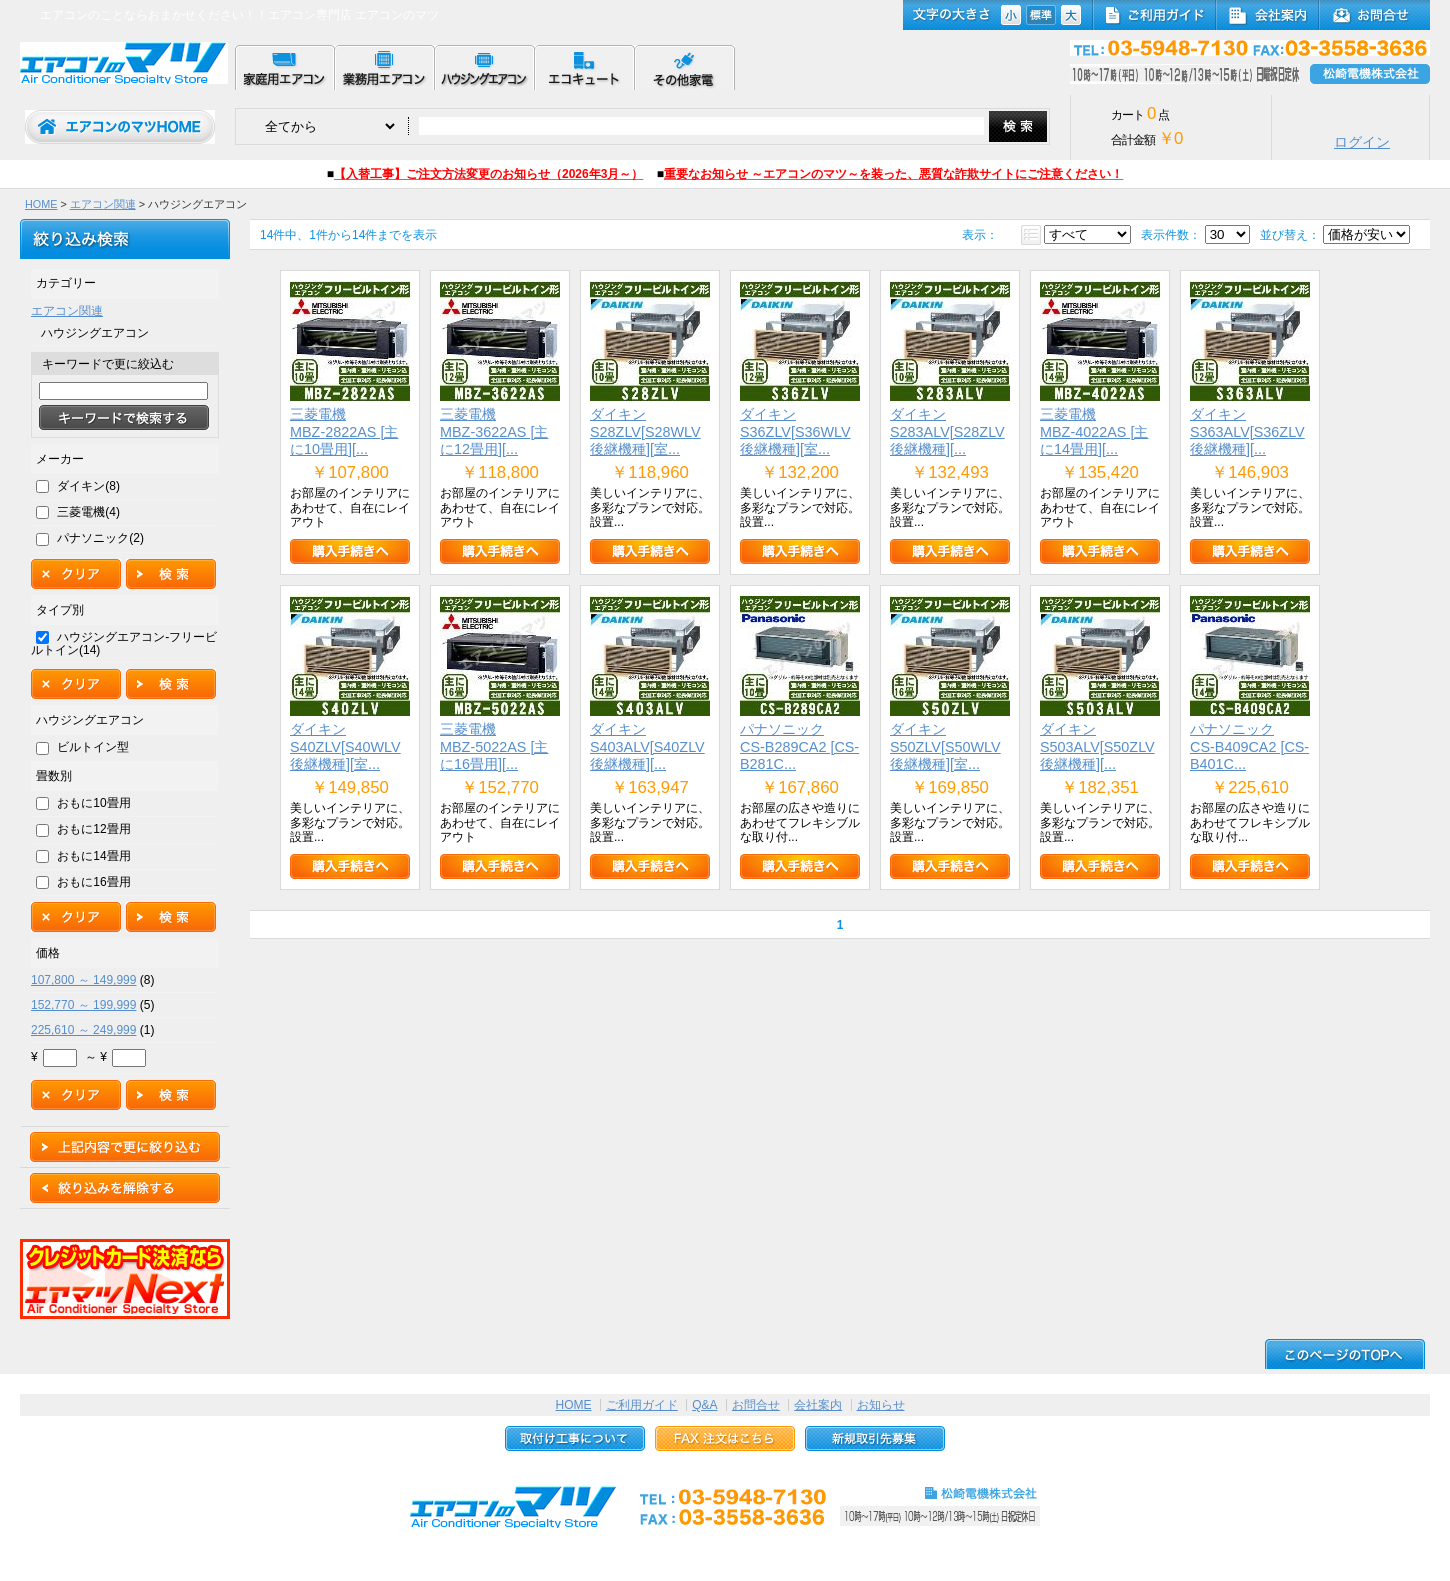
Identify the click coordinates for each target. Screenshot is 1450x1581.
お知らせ (881, 1405)
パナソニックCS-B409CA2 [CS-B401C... (1249, 746)
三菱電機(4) (88, 512)
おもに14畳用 (93, 856)
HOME (41, 204)
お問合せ (756, 1405)
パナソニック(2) (100, 538)
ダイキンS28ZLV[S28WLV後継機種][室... (645, 431)
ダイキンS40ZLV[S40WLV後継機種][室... (345, 746)
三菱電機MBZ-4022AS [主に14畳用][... (1094, 431)
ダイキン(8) (88, 486)
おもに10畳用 (93, 803)
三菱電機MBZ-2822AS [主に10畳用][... (344, 431)
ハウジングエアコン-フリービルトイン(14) (124, 643)
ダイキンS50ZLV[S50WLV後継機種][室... (945, 746)
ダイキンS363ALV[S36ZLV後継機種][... (1247, 431)
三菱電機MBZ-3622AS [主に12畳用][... (494, 431)
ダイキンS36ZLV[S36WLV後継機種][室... (795, 431)
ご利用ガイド (642, 1405)
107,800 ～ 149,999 (83, 980)
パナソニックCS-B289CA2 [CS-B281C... (799, 746)
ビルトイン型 (93, 747)
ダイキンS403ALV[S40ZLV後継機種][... (647, 746)
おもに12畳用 (93, 829)
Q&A (704, 1405)
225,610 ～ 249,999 (83, 1030)
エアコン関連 (103, 204)
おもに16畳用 (93, 882)
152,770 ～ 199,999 (83, 1005)
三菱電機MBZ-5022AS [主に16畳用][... (494, 746)
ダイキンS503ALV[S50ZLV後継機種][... (1097, 746)
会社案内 (818, 1405)
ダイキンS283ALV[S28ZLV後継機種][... (947, 431)
